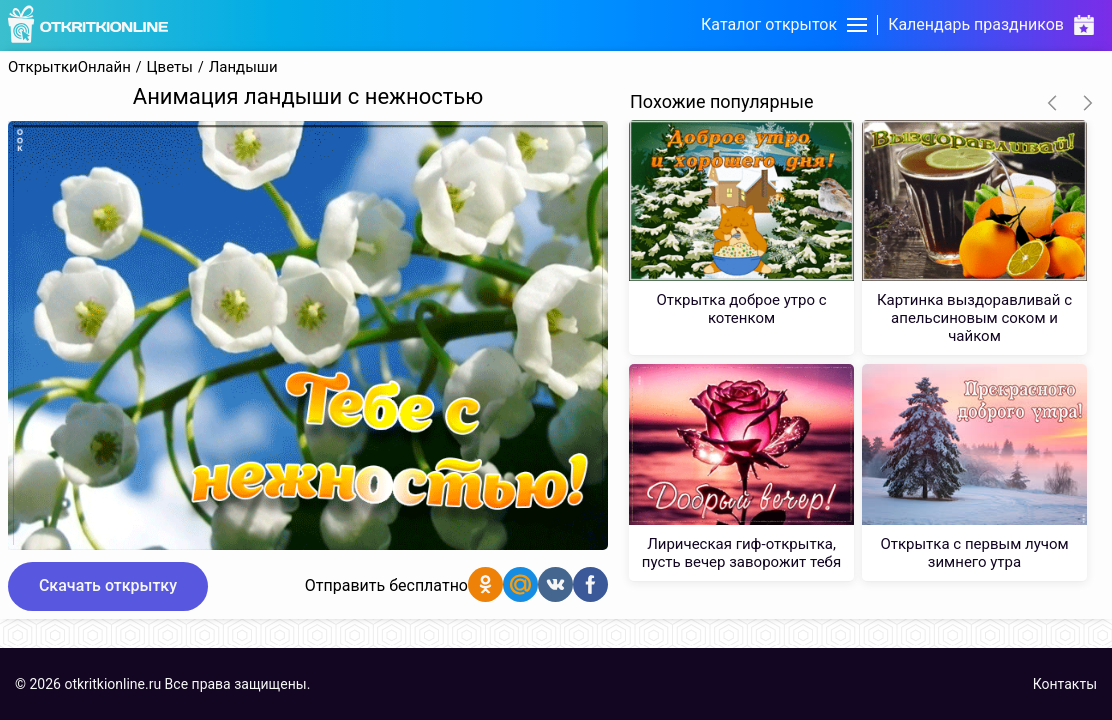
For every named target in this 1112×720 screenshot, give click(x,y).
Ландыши (243, 67)
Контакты (1065, 684)
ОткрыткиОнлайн (69, 67)
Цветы (170, 67)
